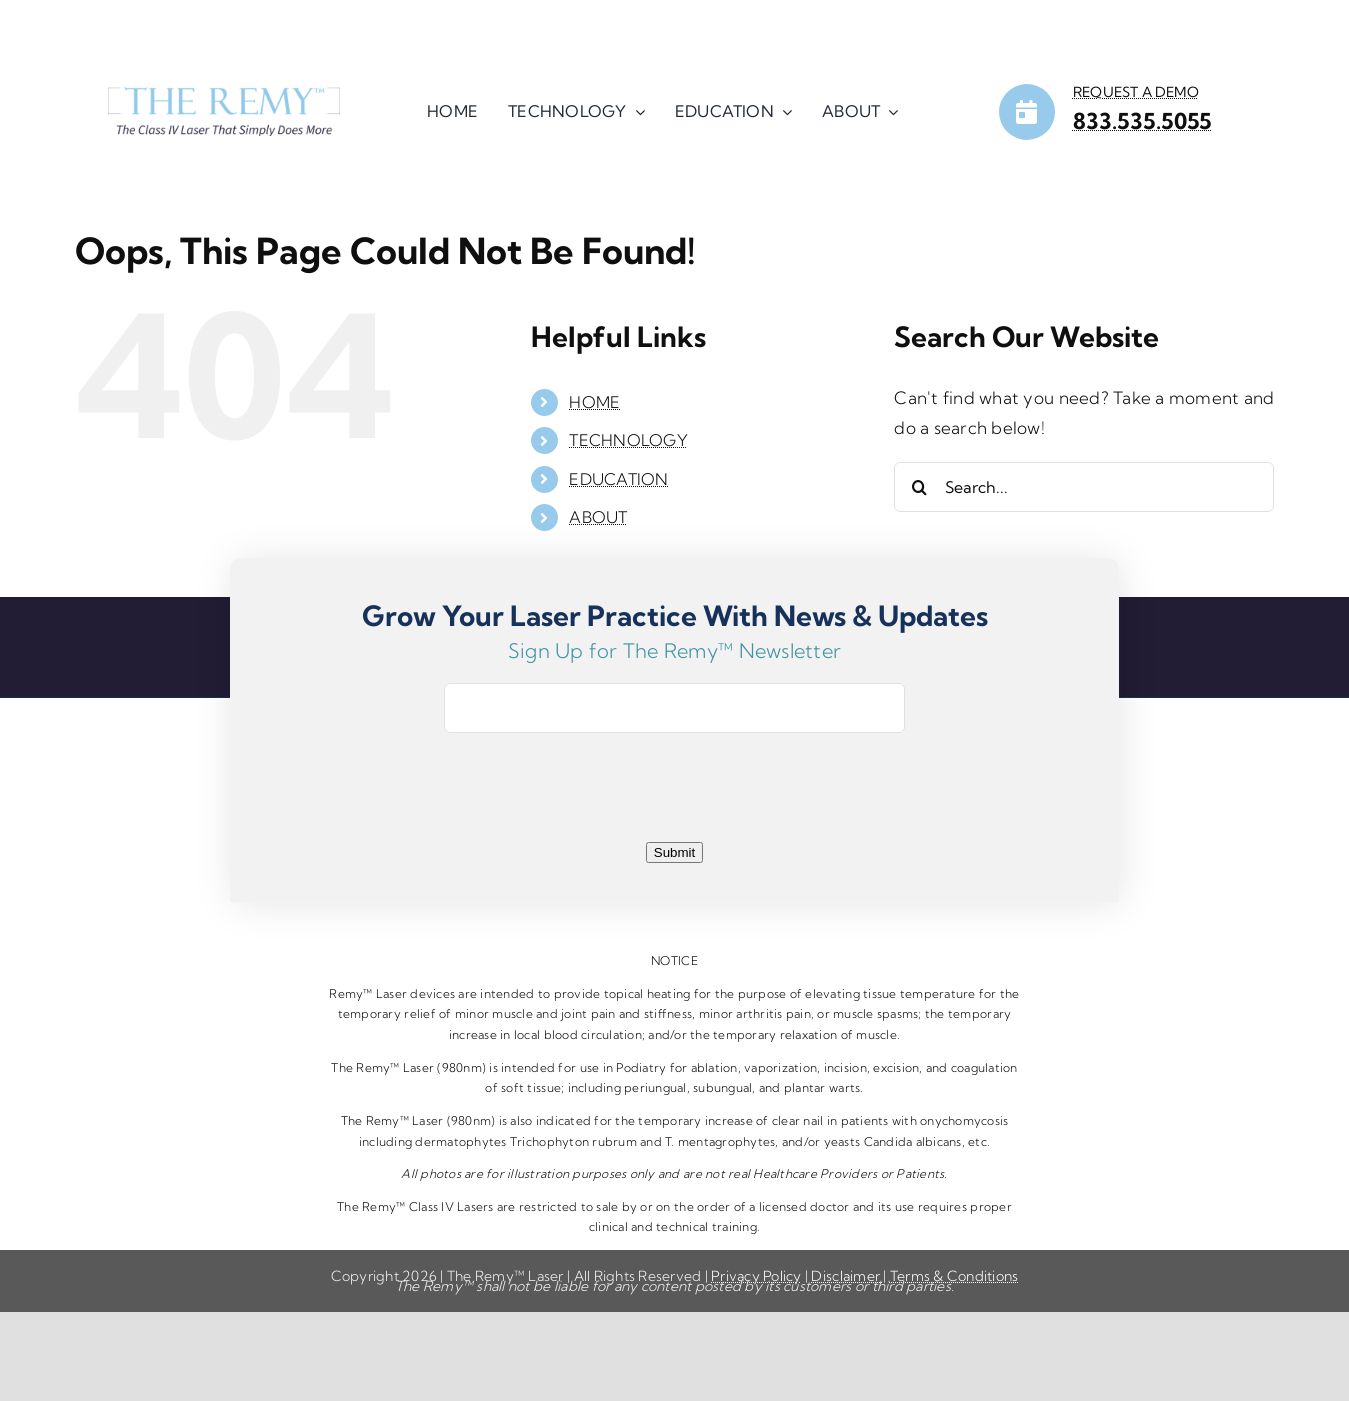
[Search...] (1084, 487)
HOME (594, 402)
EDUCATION (618, 479)
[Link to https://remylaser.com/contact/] (1027, 112)
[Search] (919, 487)
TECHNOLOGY (628, 440)
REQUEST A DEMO (1136, 92)
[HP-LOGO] (224, 95)
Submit (674, 852)
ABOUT (598, 517)
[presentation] (675, 797)
